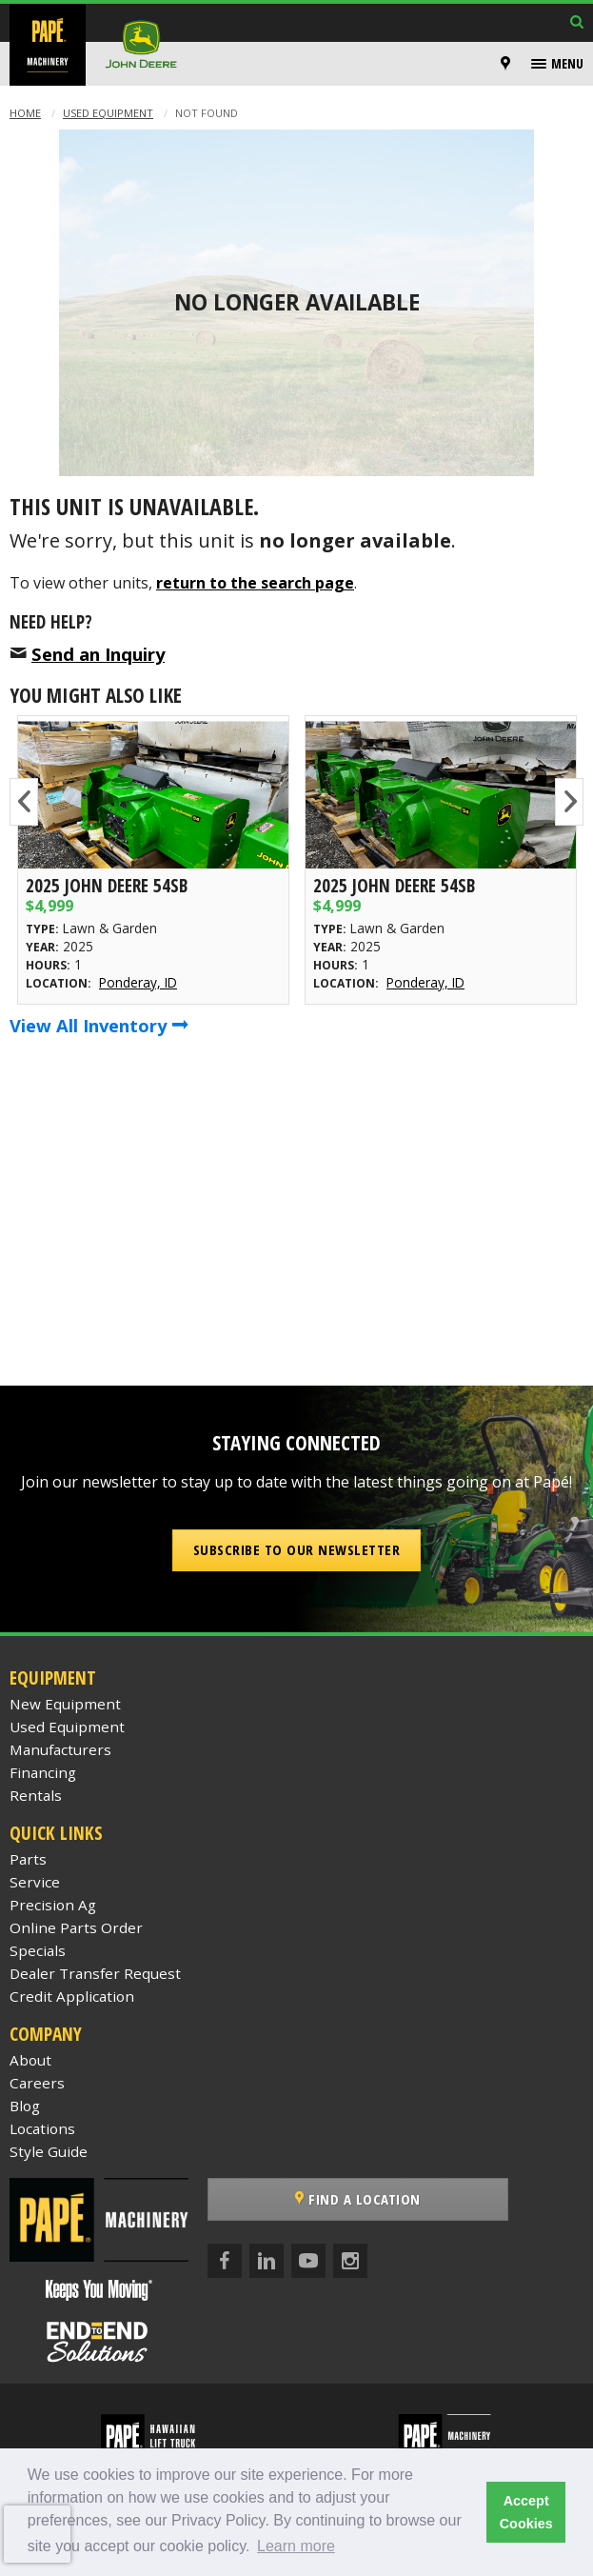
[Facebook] (225, 2261)
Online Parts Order (76, 1927)
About (30, 2059)
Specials (38, 1950)
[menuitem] (508, 64)
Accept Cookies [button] (526, 2512)
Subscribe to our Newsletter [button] (297, 1549)
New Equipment (65, 1703)
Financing (43, 1772)
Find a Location (358, 2198)
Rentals (36, 1795)
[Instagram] (350, 2261)
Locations (42, 2128)
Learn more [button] (296, 2546)
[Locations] (505, 64)
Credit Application (72, 1996)
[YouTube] (308, 2261)
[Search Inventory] (576, 23)
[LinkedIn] (266, 2261)
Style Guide (49, 2151)
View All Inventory (99, 1025)
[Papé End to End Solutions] (99, 2342)
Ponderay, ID (138, 982)
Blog (25, 2105)
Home (25, 113)
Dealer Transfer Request (95, 1973)
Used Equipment (108, 113)
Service (35, 1881)
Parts (28, 1858)
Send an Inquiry (98, 654)
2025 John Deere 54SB (107, 885)
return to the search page (255, 582)
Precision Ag (53, 1904)
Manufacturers (60, 1749)
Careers (37, 2082)
